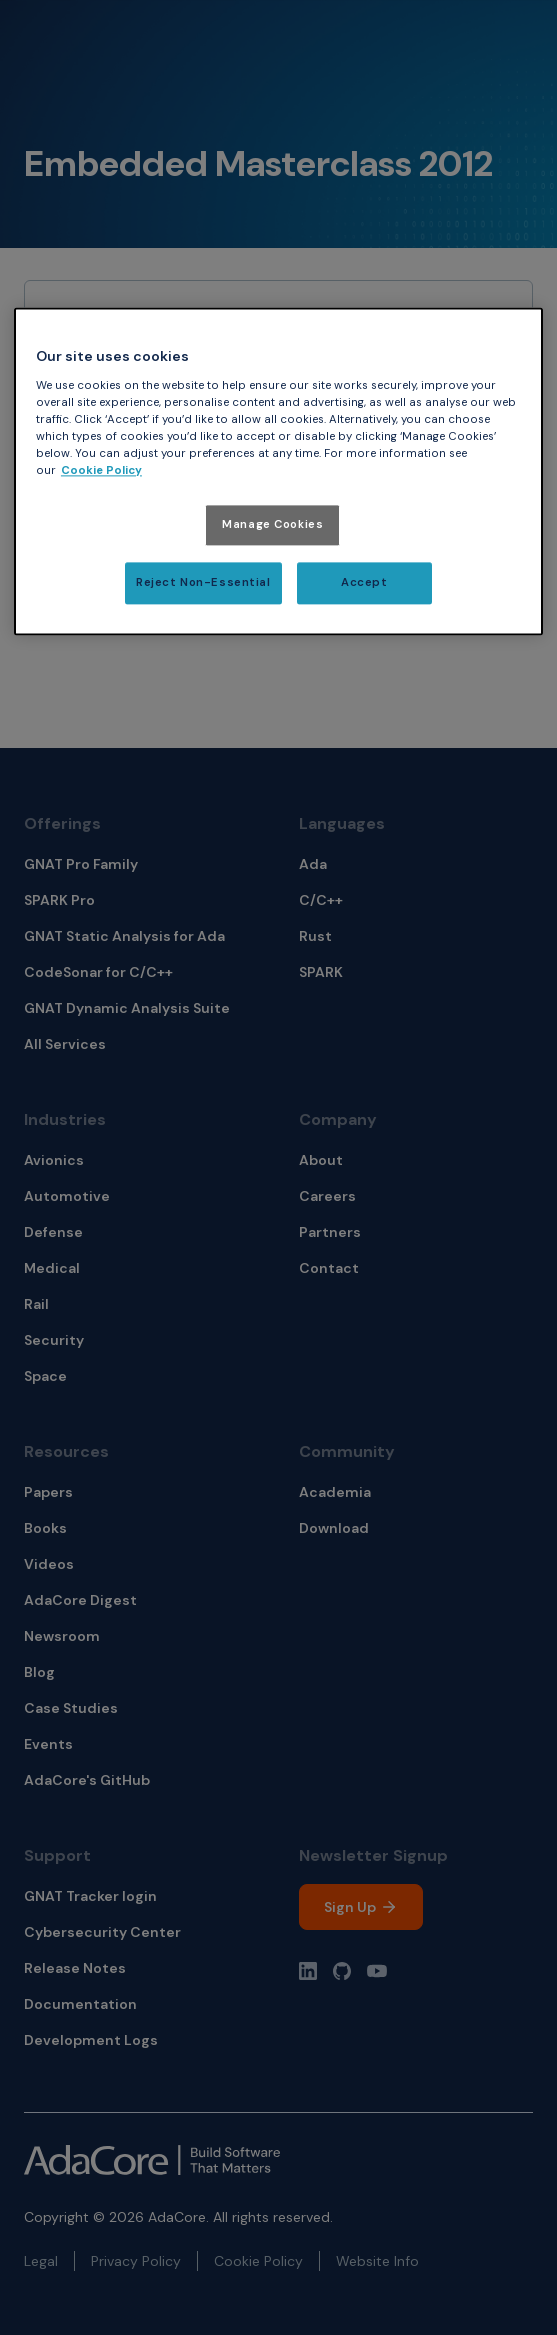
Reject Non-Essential (203, 583)
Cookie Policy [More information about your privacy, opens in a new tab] (101, 471)
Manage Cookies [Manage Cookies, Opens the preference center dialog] (272, 525)
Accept (364, 583)
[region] (278, 472)
